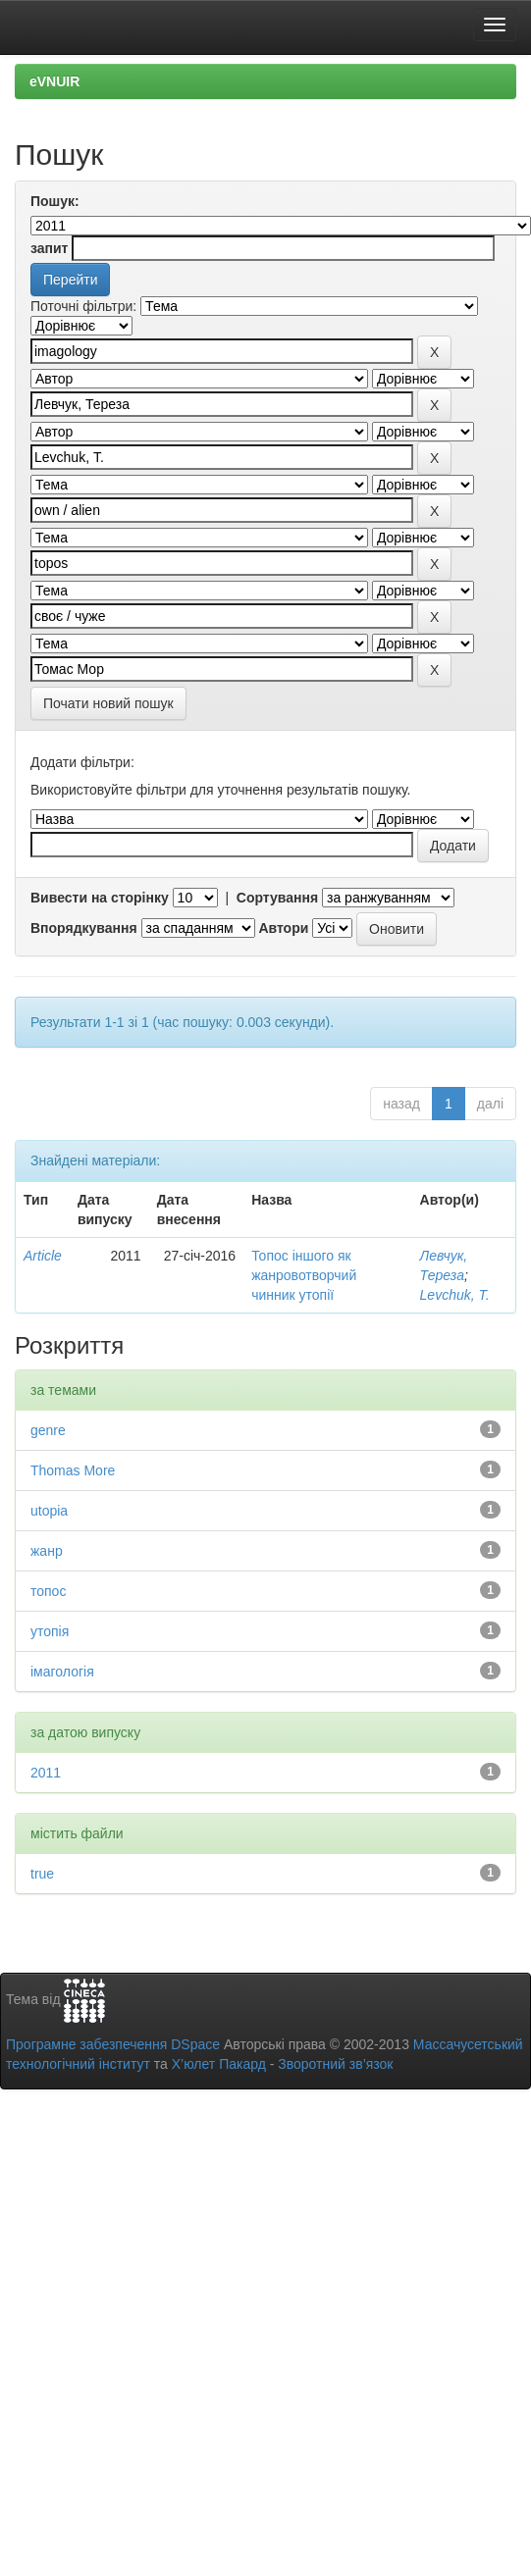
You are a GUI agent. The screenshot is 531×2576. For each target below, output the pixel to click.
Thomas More (72, 1470)
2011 (45, 1772)
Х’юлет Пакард (219, 2064)
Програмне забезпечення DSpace (113, 2044)
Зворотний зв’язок (335, 2064)
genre (48, 1430)
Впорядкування (83, 928)
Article (43, 1255)
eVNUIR (54, 81)
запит (49, 248)
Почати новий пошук (108, 703)
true (42, 1873)
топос (48, 1591)
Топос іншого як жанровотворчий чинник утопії (303, 1275)
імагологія (62, 1671)
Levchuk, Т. (455, 1295)
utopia (49, 1511)
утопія (49, 1631)
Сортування (277, 897)
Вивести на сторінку (99, 897)
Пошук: (55, 201)
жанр (46, 1551)
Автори (283, 928)
